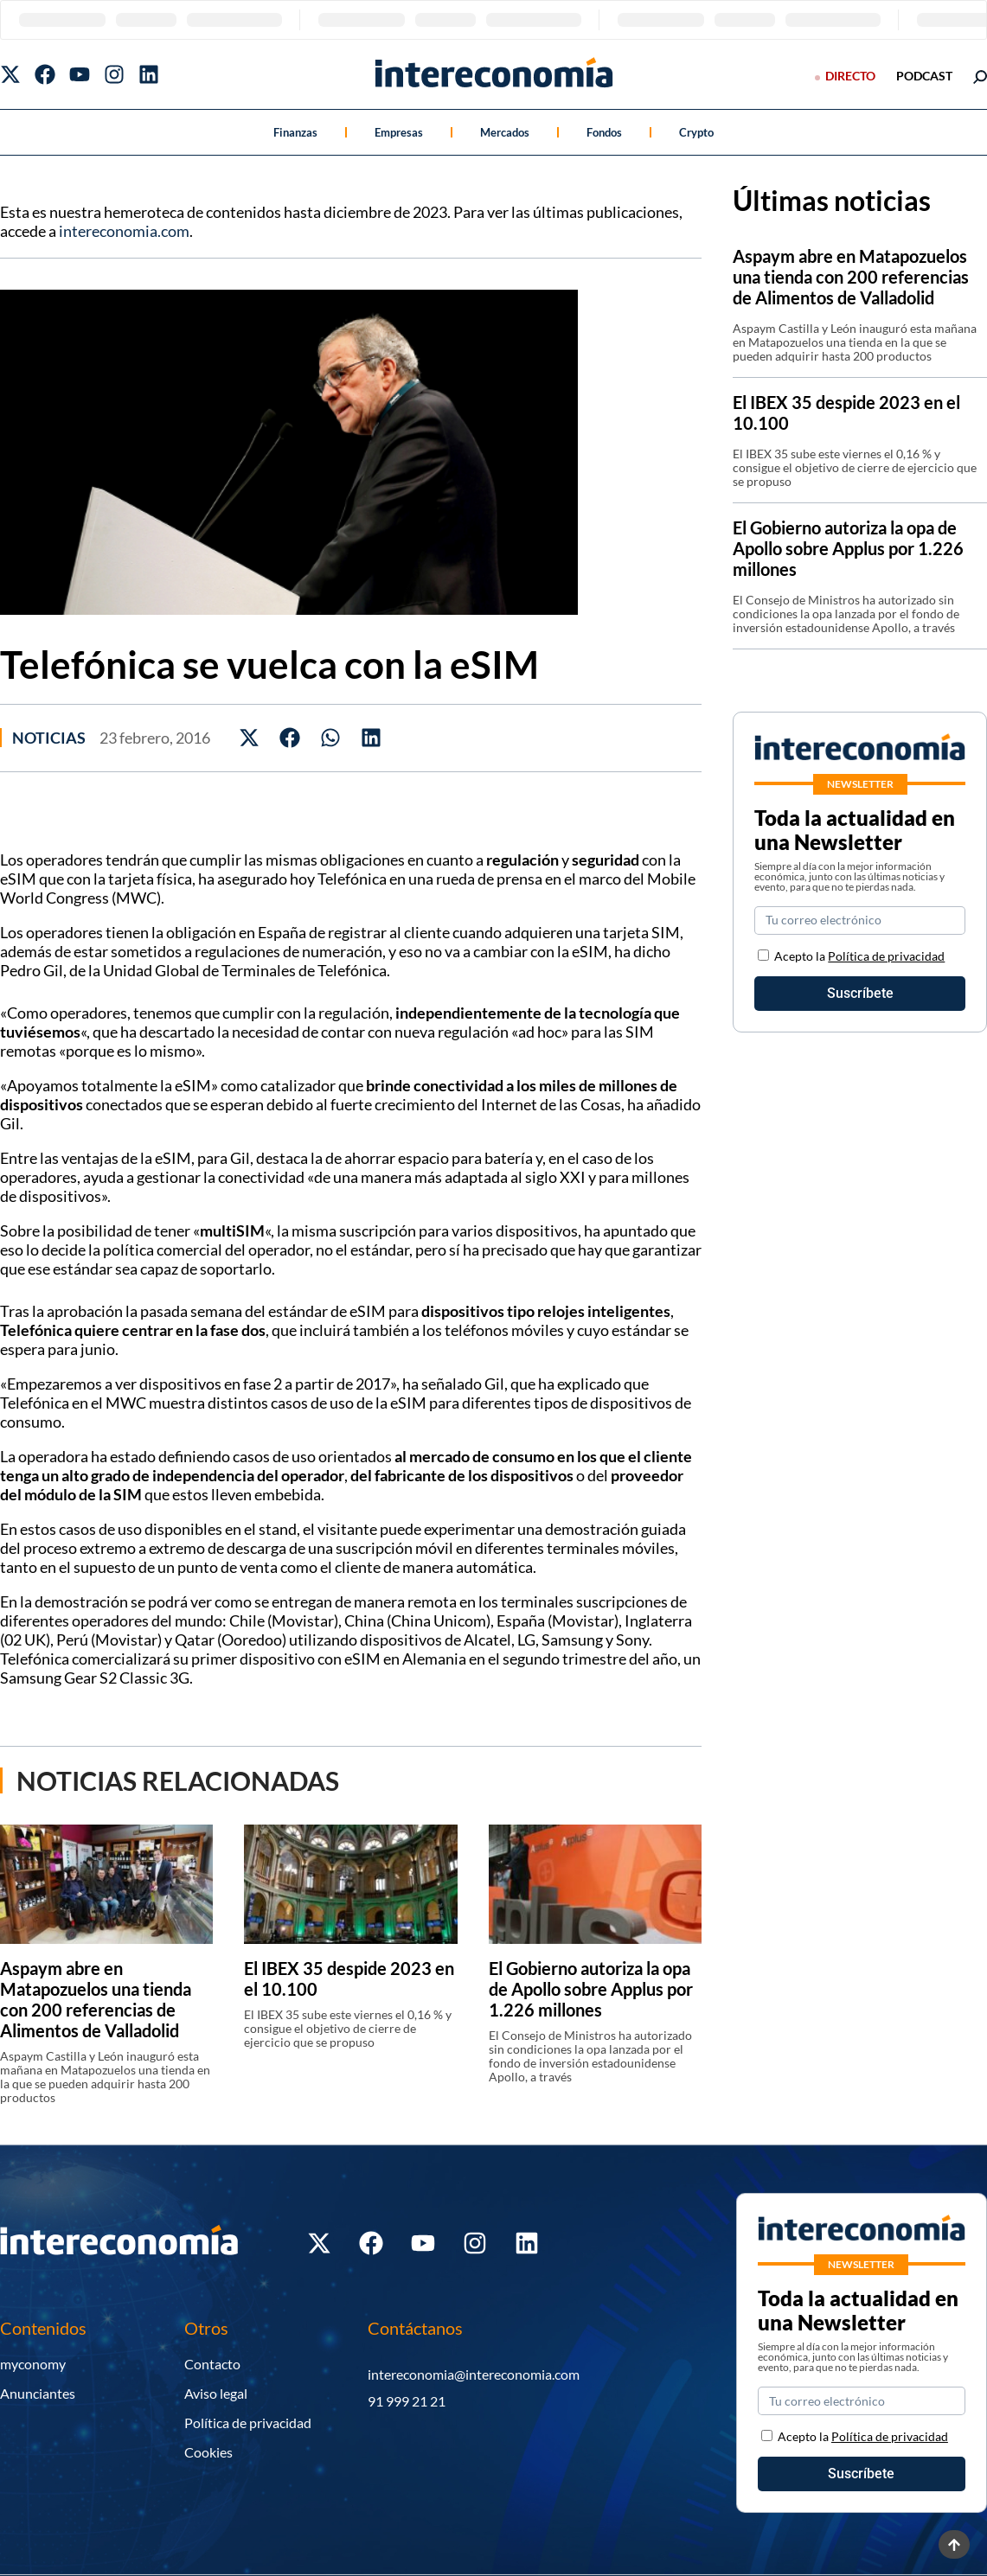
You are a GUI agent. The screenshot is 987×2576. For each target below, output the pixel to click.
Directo (850, 75)
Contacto (212, 2363)
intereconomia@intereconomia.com (474, 2374)
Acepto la (859, 956)
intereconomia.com (124, 230)
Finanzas (295, 132)
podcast (924, 75)
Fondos (604, 132)
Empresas (399, 132)
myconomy (33, 2363)
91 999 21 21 (406, 2401)
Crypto (696, 132)
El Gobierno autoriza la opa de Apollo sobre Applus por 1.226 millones (591, 1989)
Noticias (49, 737)
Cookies (208, 2452)
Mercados (504, 132)
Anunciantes (37, 2393)
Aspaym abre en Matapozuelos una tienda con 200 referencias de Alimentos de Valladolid (95, 1999)
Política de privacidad (886, 956)
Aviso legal (215, 2393)
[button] (249, 738)
